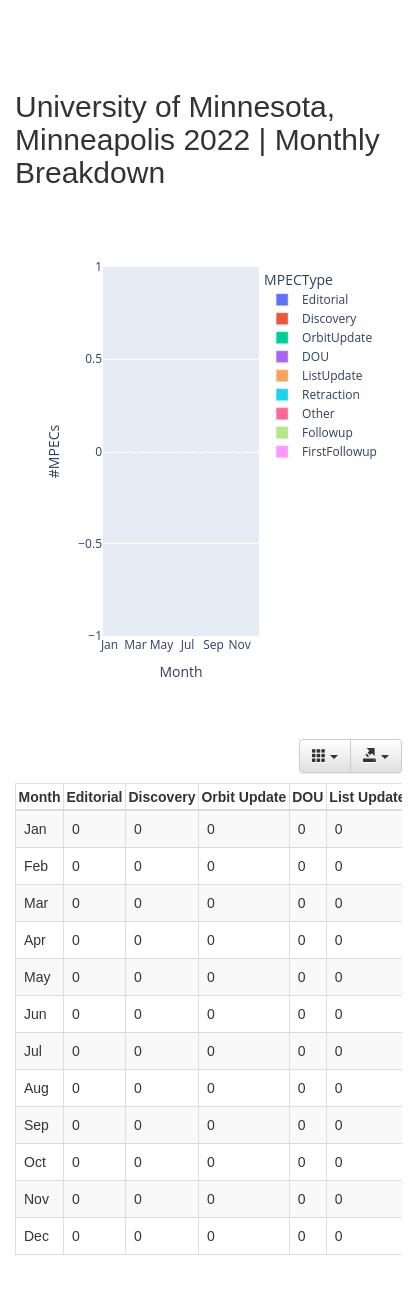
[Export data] (376, 756)
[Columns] (325, 756)
